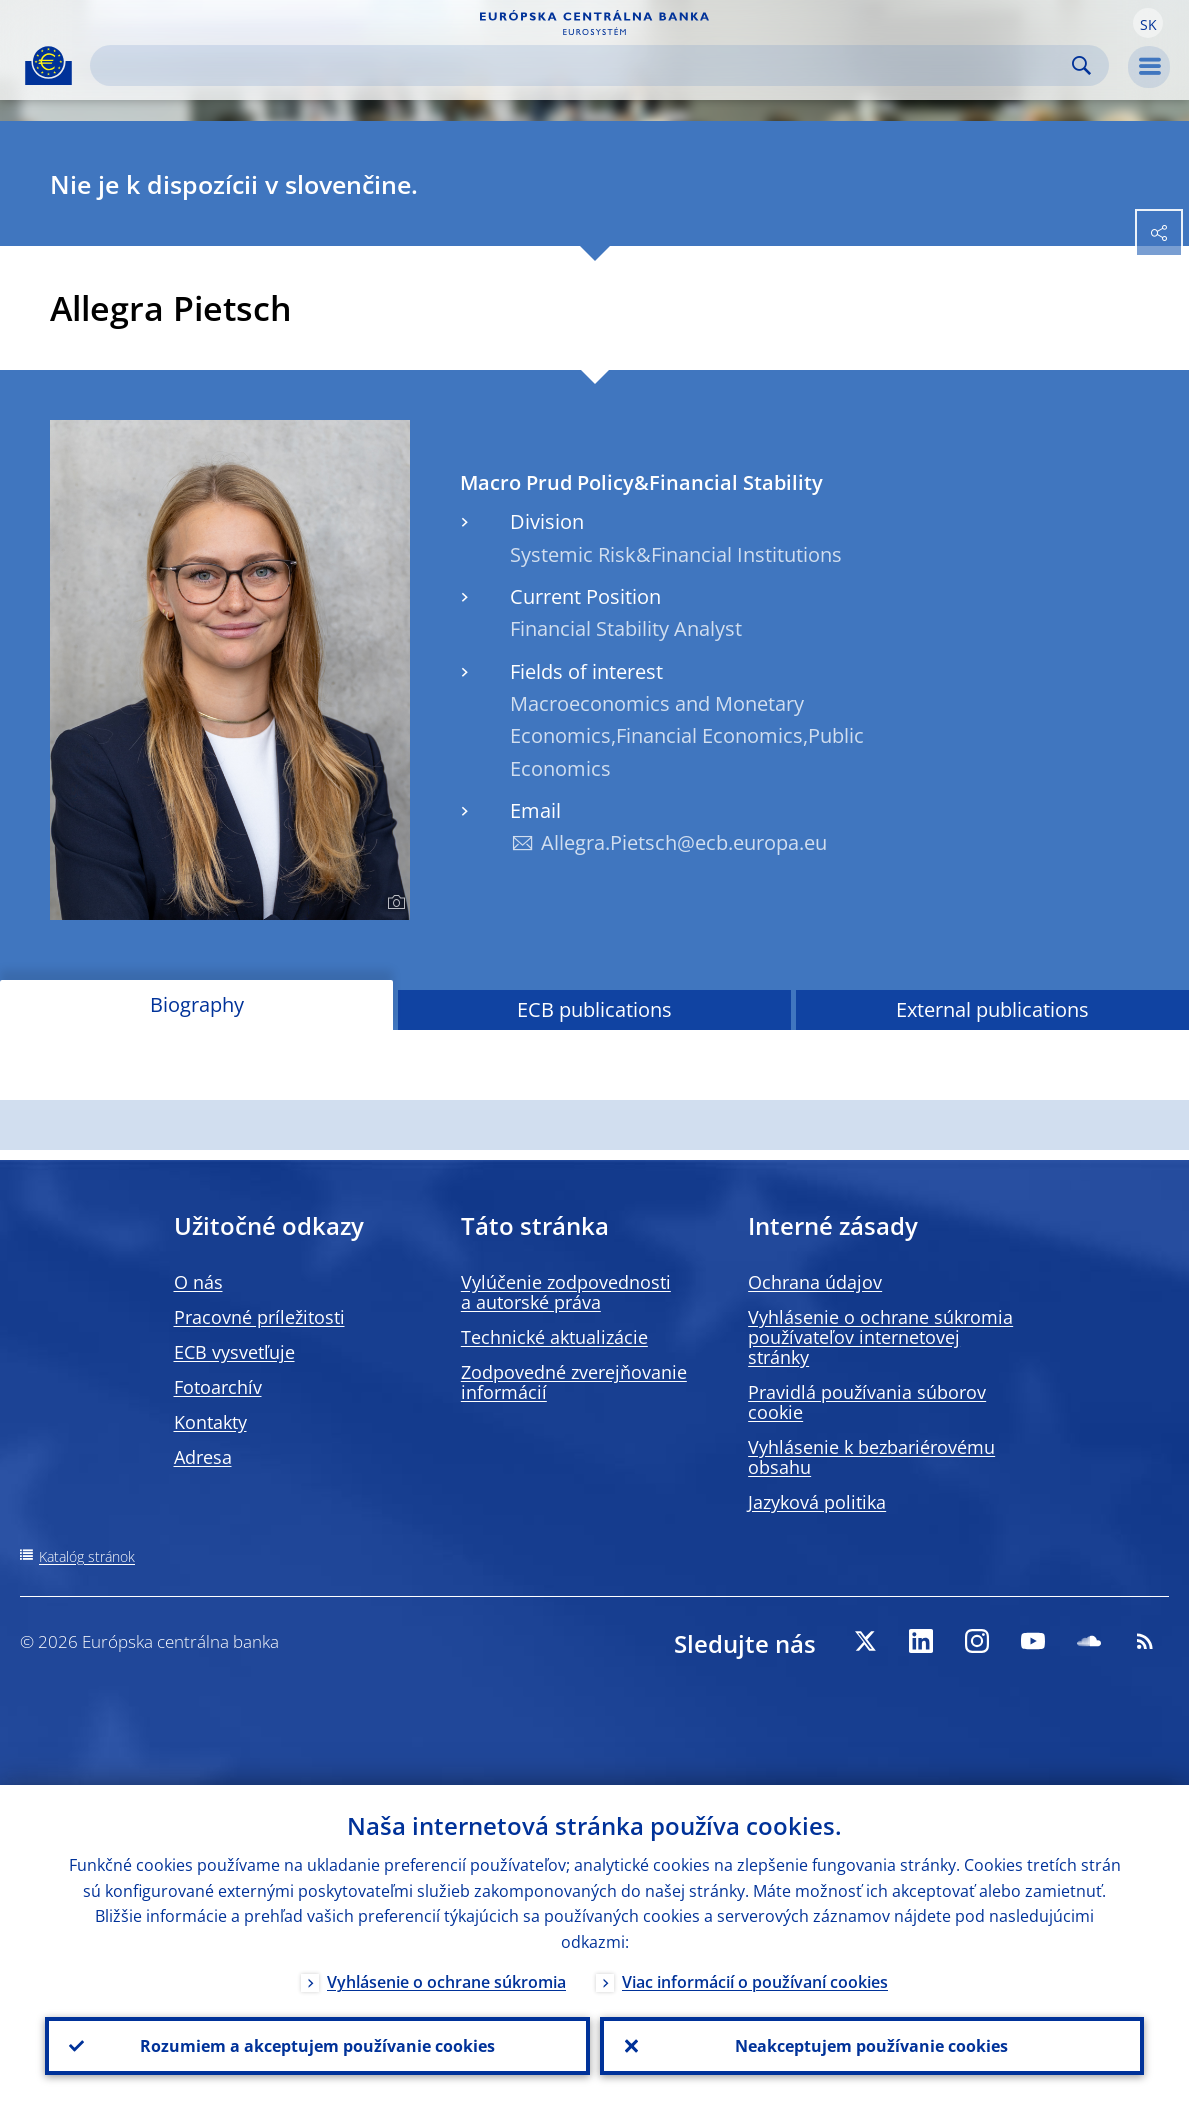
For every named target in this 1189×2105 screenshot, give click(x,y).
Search (1081, 65)
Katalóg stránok (87, 1556)
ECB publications (594, 1009)
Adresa (203, 1457)
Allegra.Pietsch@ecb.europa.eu (684, 842)
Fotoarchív (218, 1387)
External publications (992, 1009)
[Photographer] (393, 903)
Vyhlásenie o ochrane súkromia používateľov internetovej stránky (880, 1337)
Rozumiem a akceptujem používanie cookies (317, 2046)
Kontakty (210, 1422)
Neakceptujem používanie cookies (871, 2046)
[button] (1148, 23)
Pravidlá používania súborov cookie (867, 1402)
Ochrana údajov (815, 1282)
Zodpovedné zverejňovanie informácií (574, 1382)
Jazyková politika (817, 1502)
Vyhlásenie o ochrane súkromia (446, 1982)
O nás (198, 1282)
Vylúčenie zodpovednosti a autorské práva (566, 1292)
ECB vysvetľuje (234, 1352)
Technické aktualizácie (554, 1337)
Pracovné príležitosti (259, 1317)
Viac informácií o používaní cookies (755, 1982)
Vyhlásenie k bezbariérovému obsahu (871, 1457)
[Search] (583, 65)
